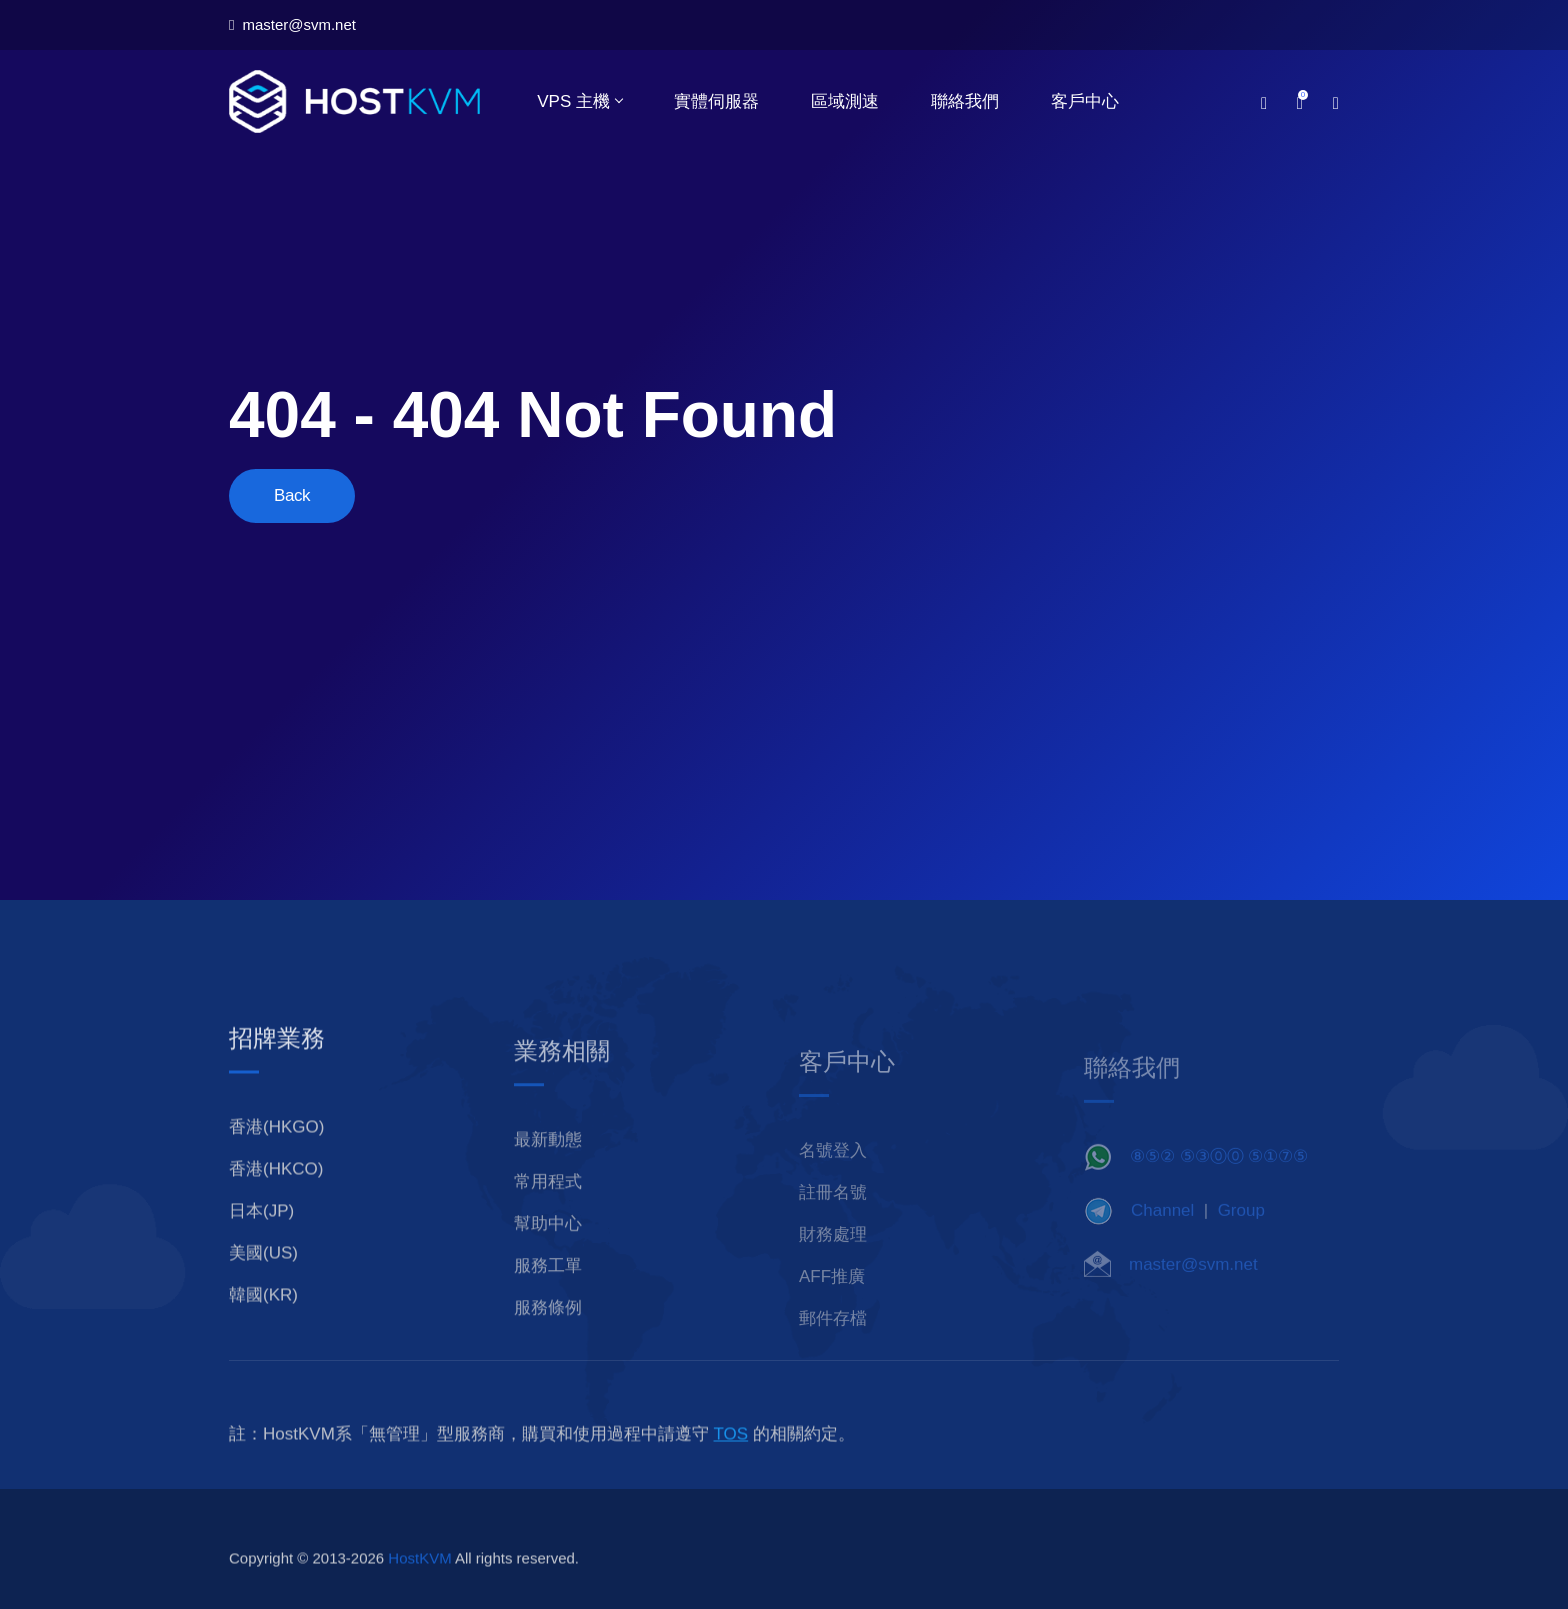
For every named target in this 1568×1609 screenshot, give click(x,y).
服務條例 (548, 1334)
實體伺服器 (716, 101)
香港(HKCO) (276, 1195)
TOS (731, 1460)
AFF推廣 (832, 1299)
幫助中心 (548, 1250)
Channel (1162, 1230)
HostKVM (419, 1584)
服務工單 (548, 1292)
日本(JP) (261, 1237)
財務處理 (833, 1257)
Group (1241, 1230)
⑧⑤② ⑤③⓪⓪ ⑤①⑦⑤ (1219, 1176)
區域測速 (845, 101)
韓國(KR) (263, 1321)
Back (292, 495)
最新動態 (548, 1166)
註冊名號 (833, 1215)
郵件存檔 (833, 1341)
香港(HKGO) (276, 1153)
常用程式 (548, 1208)
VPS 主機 (579, 101)
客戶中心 (1085, 101)
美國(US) (263, 1279)
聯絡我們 (965, 101)
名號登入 (833, 1173)
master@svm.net (292, 24)
